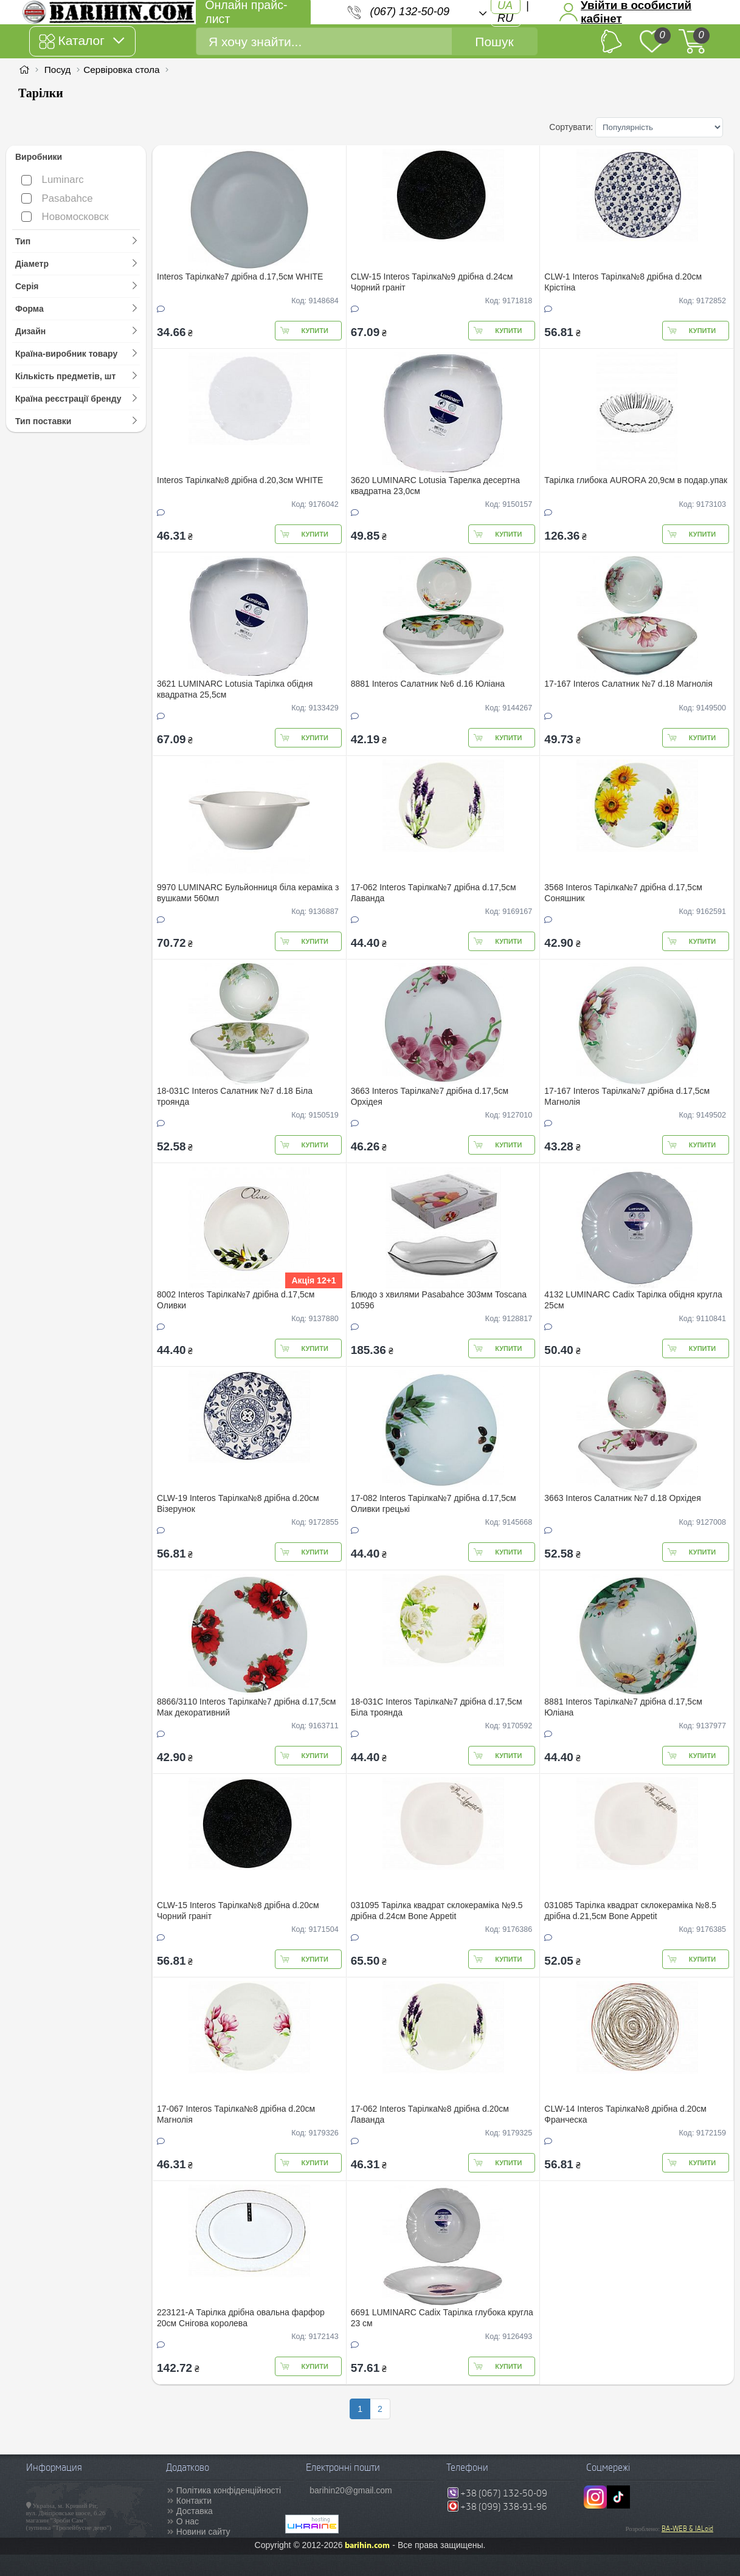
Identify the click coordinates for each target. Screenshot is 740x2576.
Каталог (81, 41)
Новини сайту (203, 2532)
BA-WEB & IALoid (687, 2528)
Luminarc (52, 179)
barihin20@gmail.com (350, 2490)
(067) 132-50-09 (409, 11)
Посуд (57, 69)
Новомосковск (65, 216)
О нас (187, 2521)
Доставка (194, 2511)
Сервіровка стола (121, 69)
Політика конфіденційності (228, 2490)
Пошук (494, 42)
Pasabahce (57, 198)
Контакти (194, 2501)
